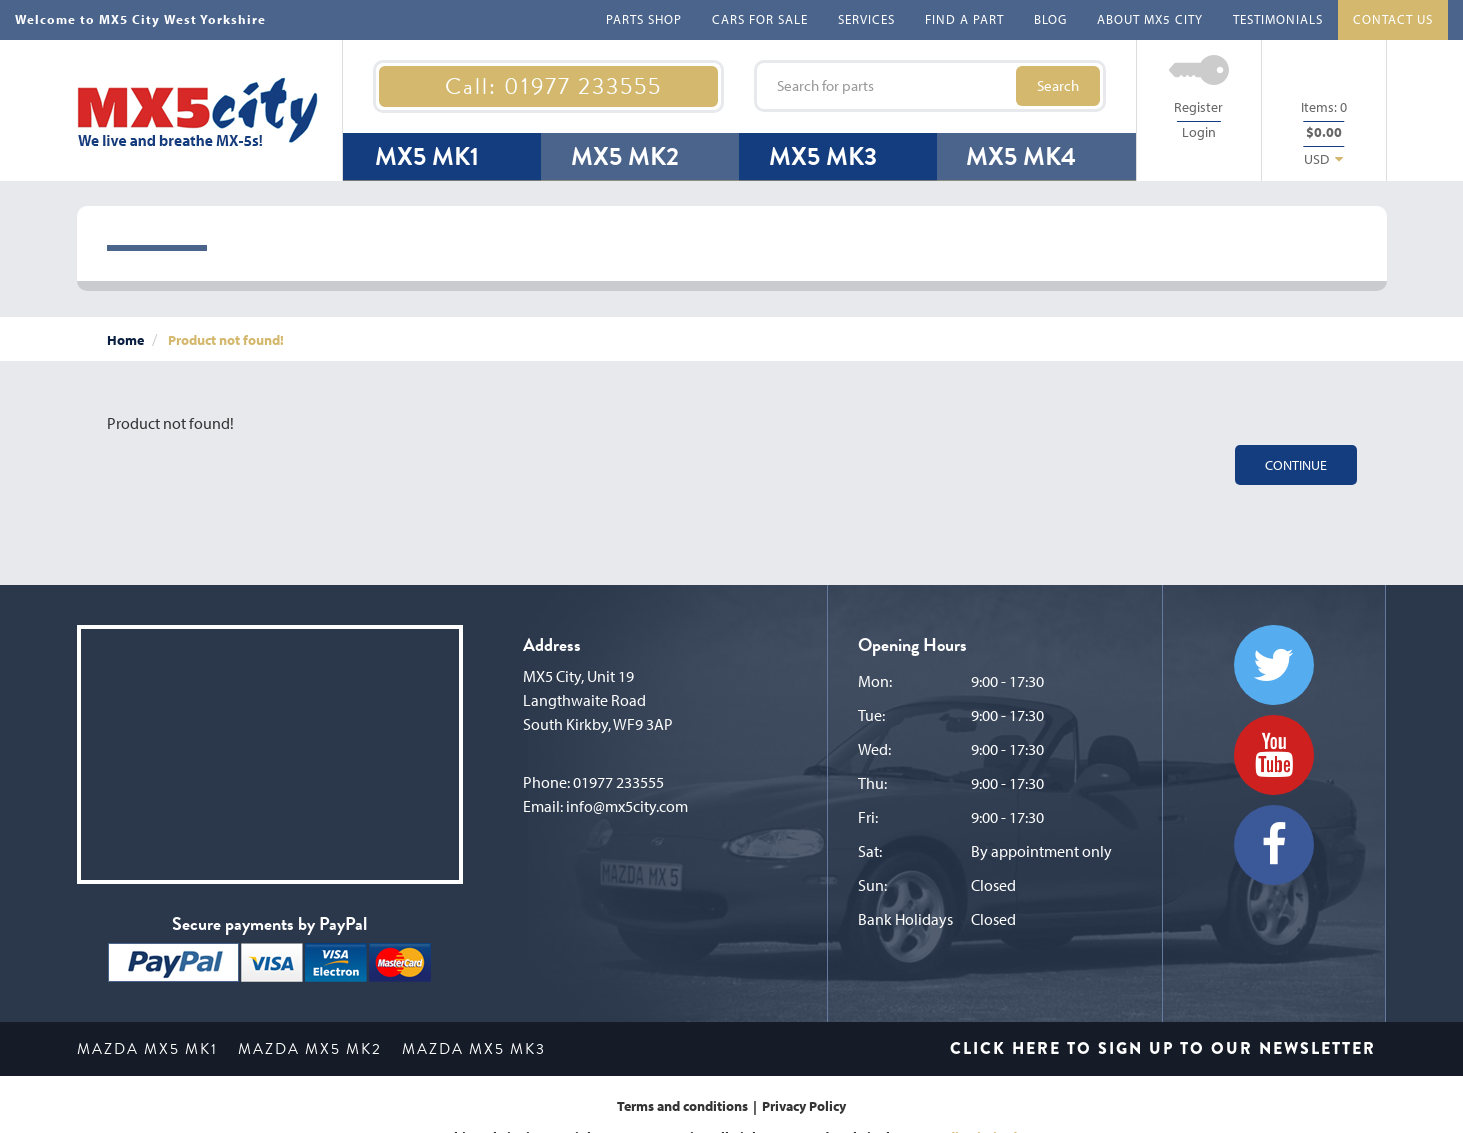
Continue (1296, 465)
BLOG (1050, 19)
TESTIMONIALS (1278, 19)
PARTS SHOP (644, 19)
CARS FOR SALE (760, 19)
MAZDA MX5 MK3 (474, 1049)
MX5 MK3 (823, 156)
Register (1198, 107)
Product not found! (226, 340)
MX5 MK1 (427, 156)
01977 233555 (618, 782)
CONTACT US (1393, 19)
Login (1199, 132)
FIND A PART (964, 19)
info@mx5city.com (627, 806)
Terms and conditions (682, 1106)
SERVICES (866, 19)
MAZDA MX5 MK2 (310, 1049)
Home (125, 340)
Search (1058, 85)
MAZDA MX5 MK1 (147, 1049)
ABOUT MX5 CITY (1150, 19)
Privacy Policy (804, 1106)
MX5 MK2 (625, 156)
